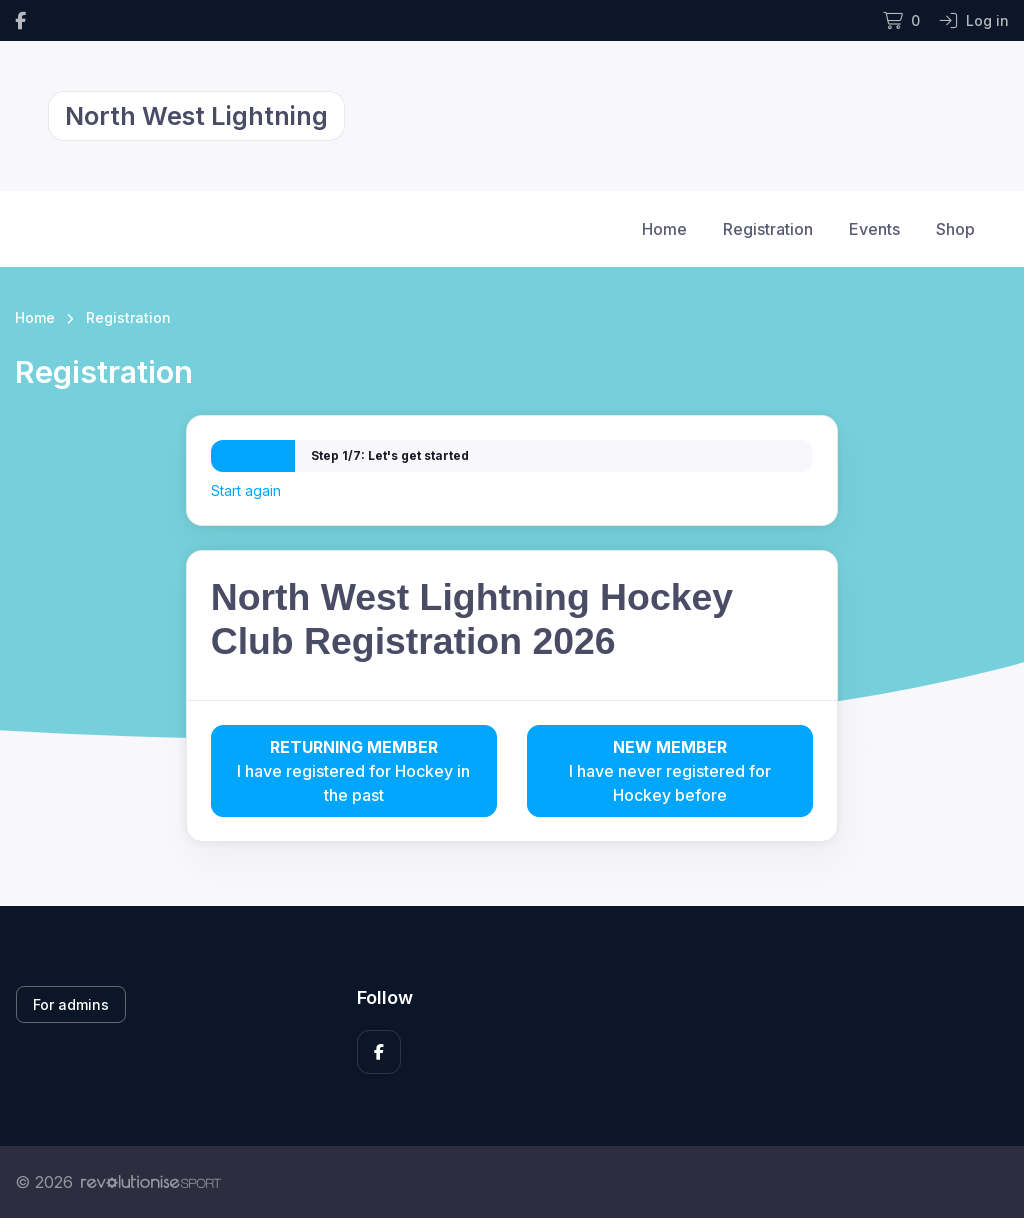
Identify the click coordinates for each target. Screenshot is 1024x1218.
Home (664, 229)
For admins (71, 1004)
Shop (955, 229)
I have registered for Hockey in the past (354, 770)
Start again (246, 490)
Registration (768, 229)
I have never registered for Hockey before (670, 770)
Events (874, 229)
